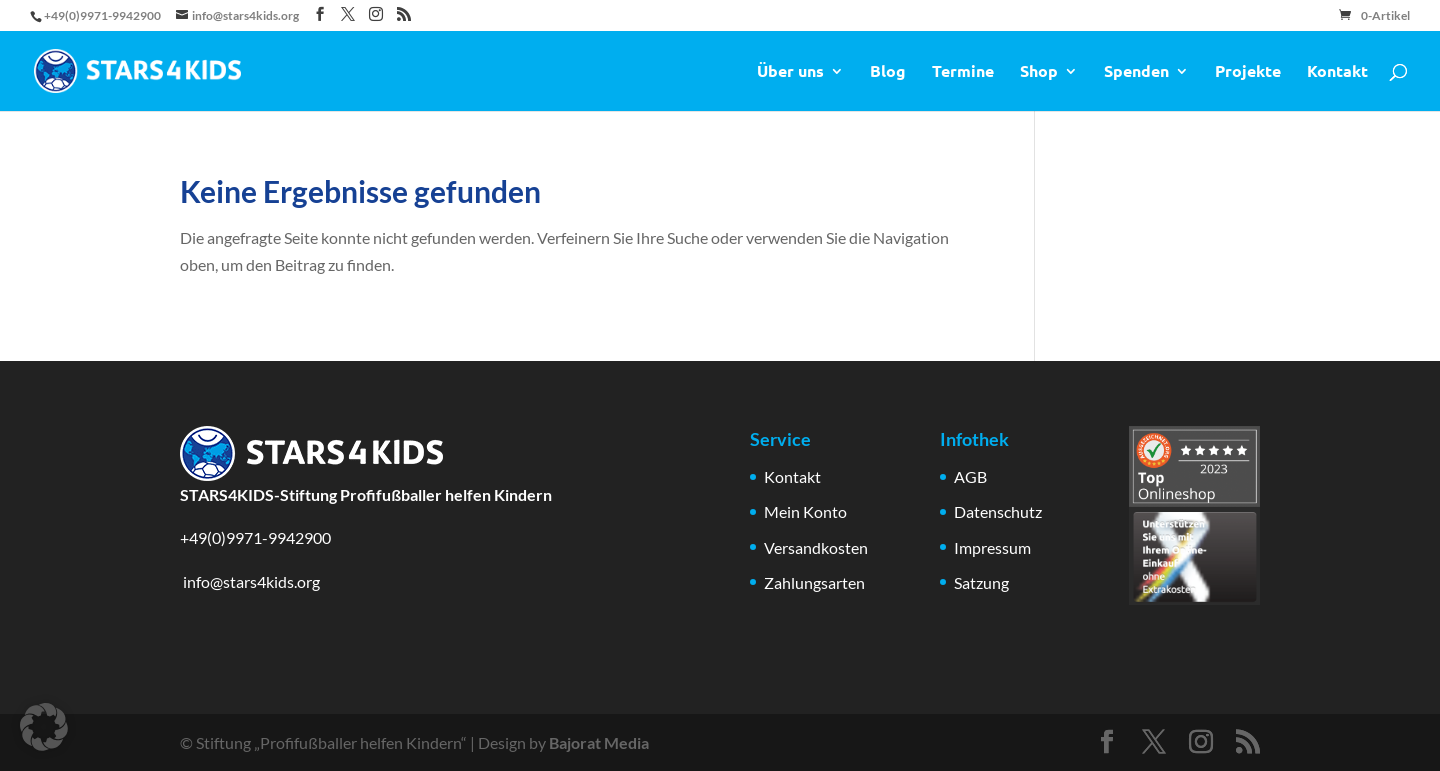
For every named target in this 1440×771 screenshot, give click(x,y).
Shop (1039, 72)
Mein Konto (805, 511)
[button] (44, 727)
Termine (963, 72)
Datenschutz (998, 511)
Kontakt (1337, 72)
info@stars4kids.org (250, 581)
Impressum (992, 547)
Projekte (1248, 72)
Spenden (1136, 72)
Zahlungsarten (814, 582)
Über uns (790, 72)
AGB (970, 476)
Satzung (981, 582)
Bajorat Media (599, 742)
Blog (888, 72)
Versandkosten (816, 547)
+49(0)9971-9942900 (255, 537)
